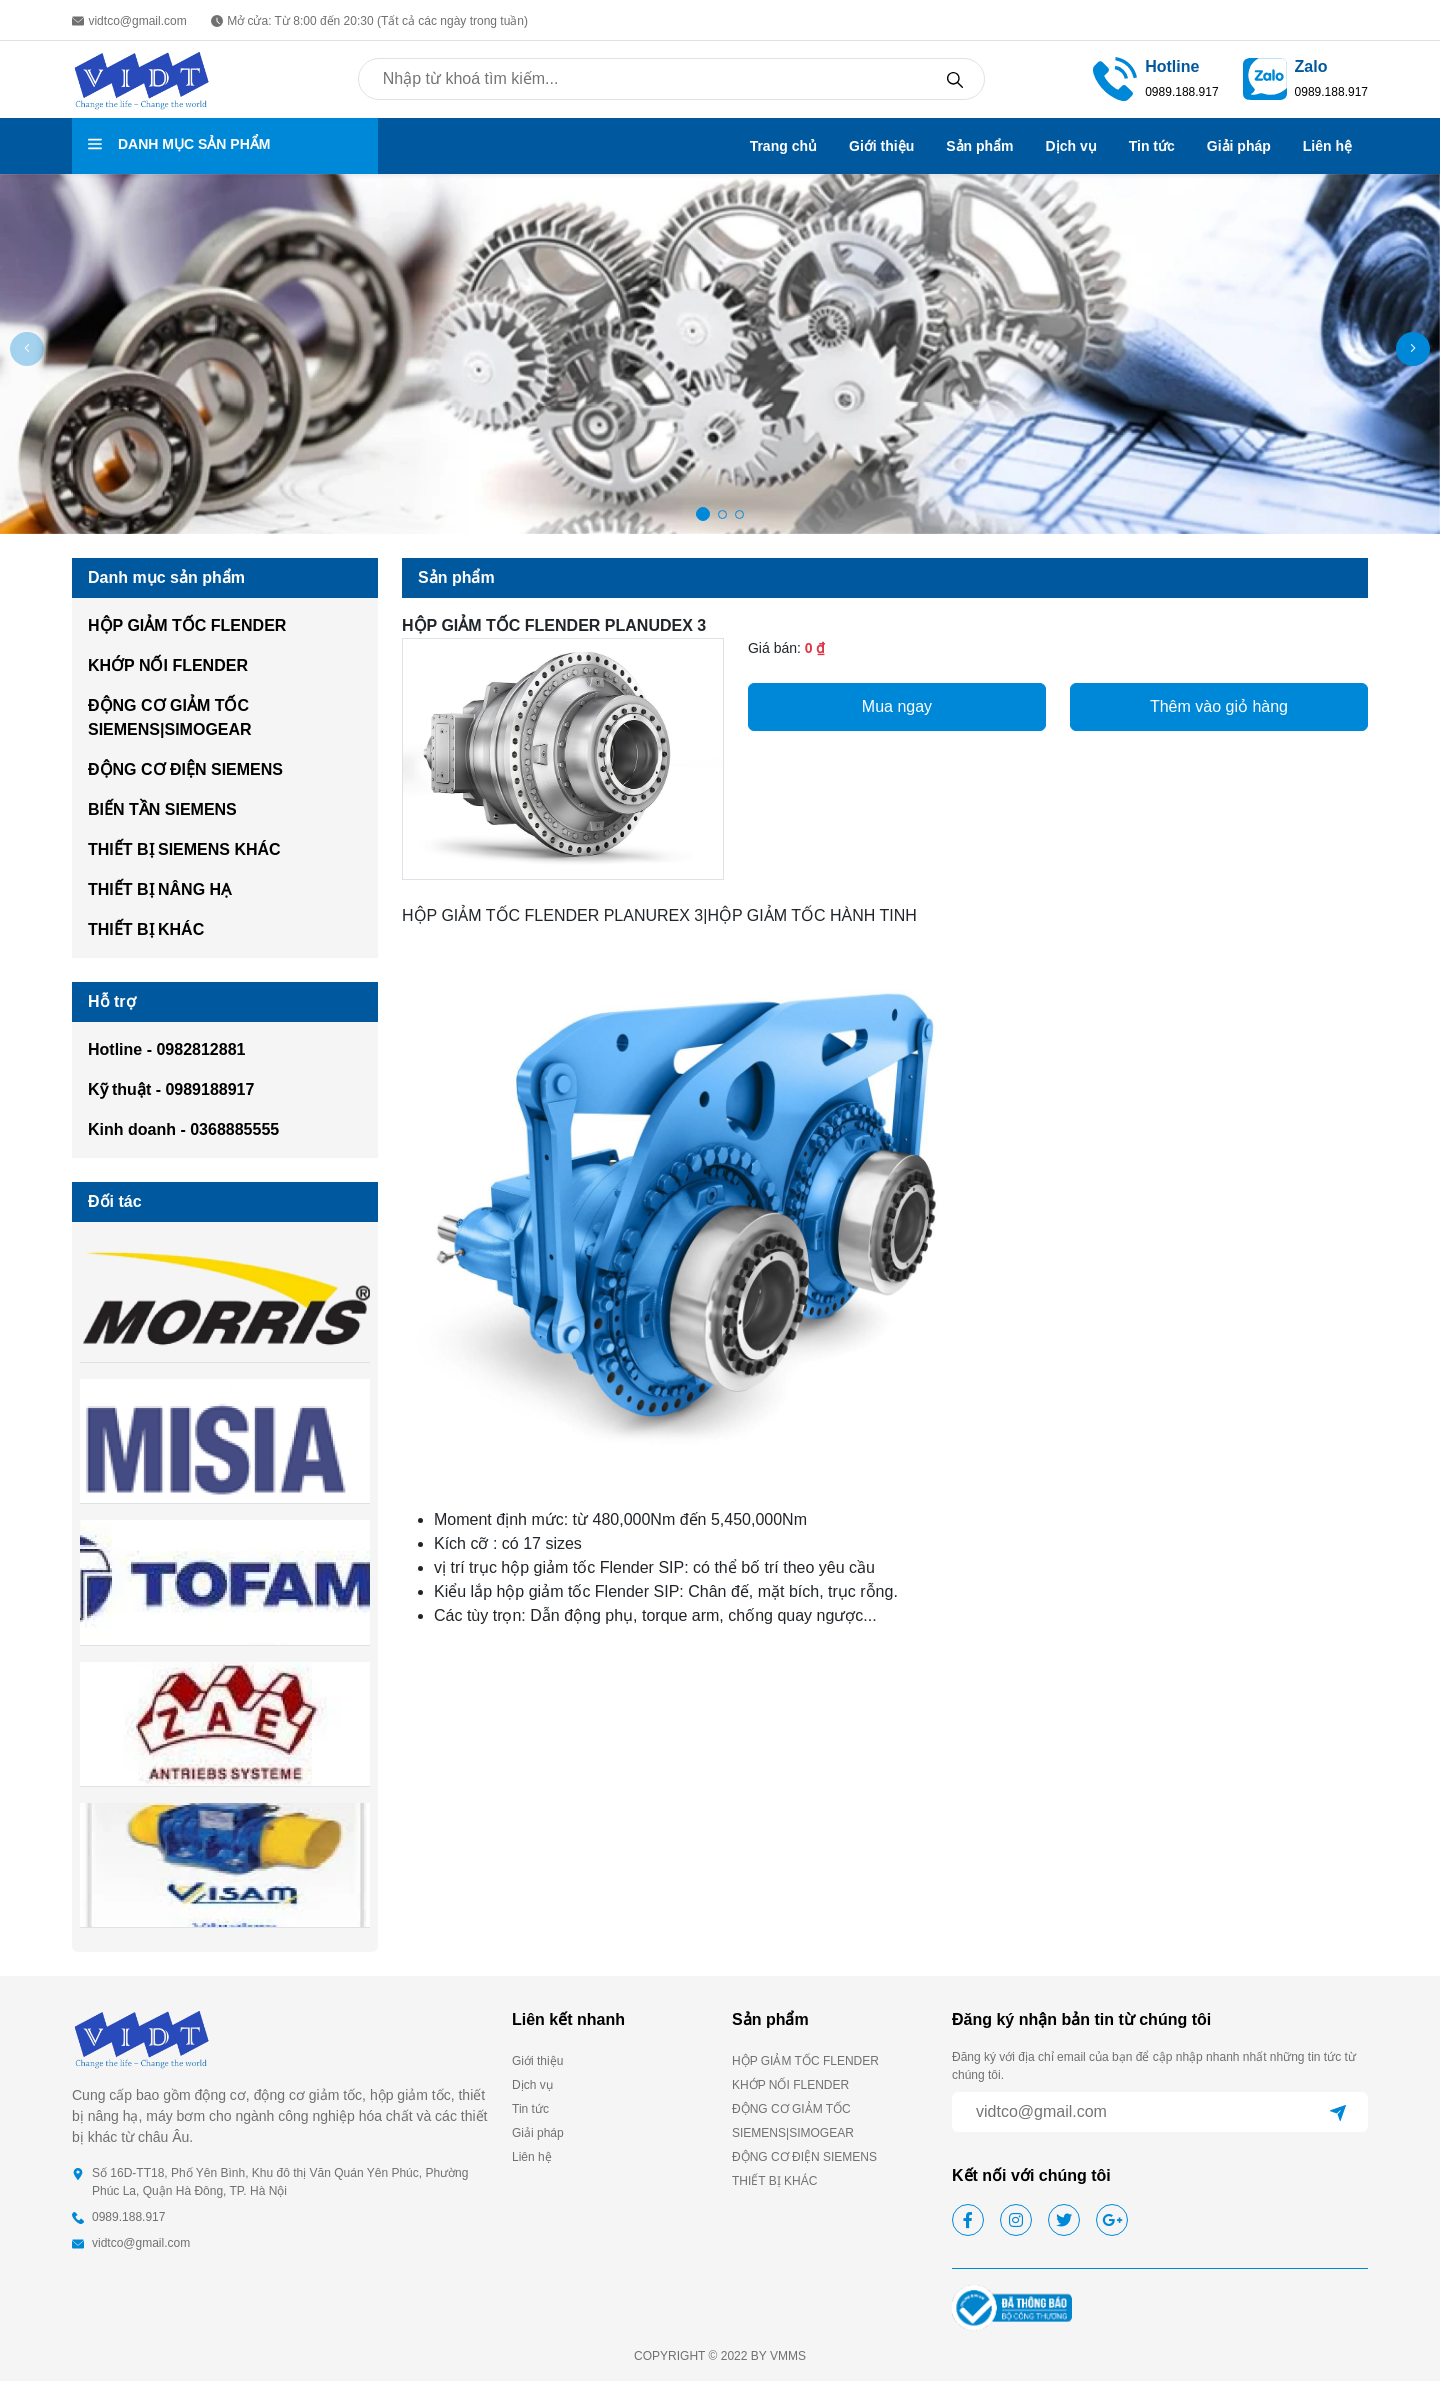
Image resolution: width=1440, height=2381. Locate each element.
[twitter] (1064, 2220)
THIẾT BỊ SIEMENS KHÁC (184, 849)
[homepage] (142, 78)
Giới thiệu (881, 146)
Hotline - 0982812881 (166, 1049)
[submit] (1338, 2112)
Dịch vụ (1071, 146)
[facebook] (968, 2220)
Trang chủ (783, 146)
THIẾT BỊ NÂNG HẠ (159, 889)
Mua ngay (897, 706)
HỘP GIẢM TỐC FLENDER (187, 625)
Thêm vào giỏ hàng (1219, 706)
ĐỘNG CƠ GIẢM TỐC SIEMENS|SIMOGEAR (170, 717)
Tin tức (1152, 146)
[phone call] (1115, 78)
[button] (1413, 349)
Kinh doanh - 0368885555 (183, 1129)
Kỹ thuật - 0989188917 (171, 1089)
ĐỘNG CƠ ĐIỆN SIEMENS (185, 769)
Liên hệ (1327, 146)
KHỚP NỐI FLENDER (168, 665)
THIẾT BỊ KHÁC (146, 929)
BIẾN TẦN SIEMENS (162, 809)
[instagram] (1016, 2220)
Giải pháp (1239, 146)
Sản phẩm (979, 146)
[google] (1112, 2220)
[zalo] (1265, 78)
